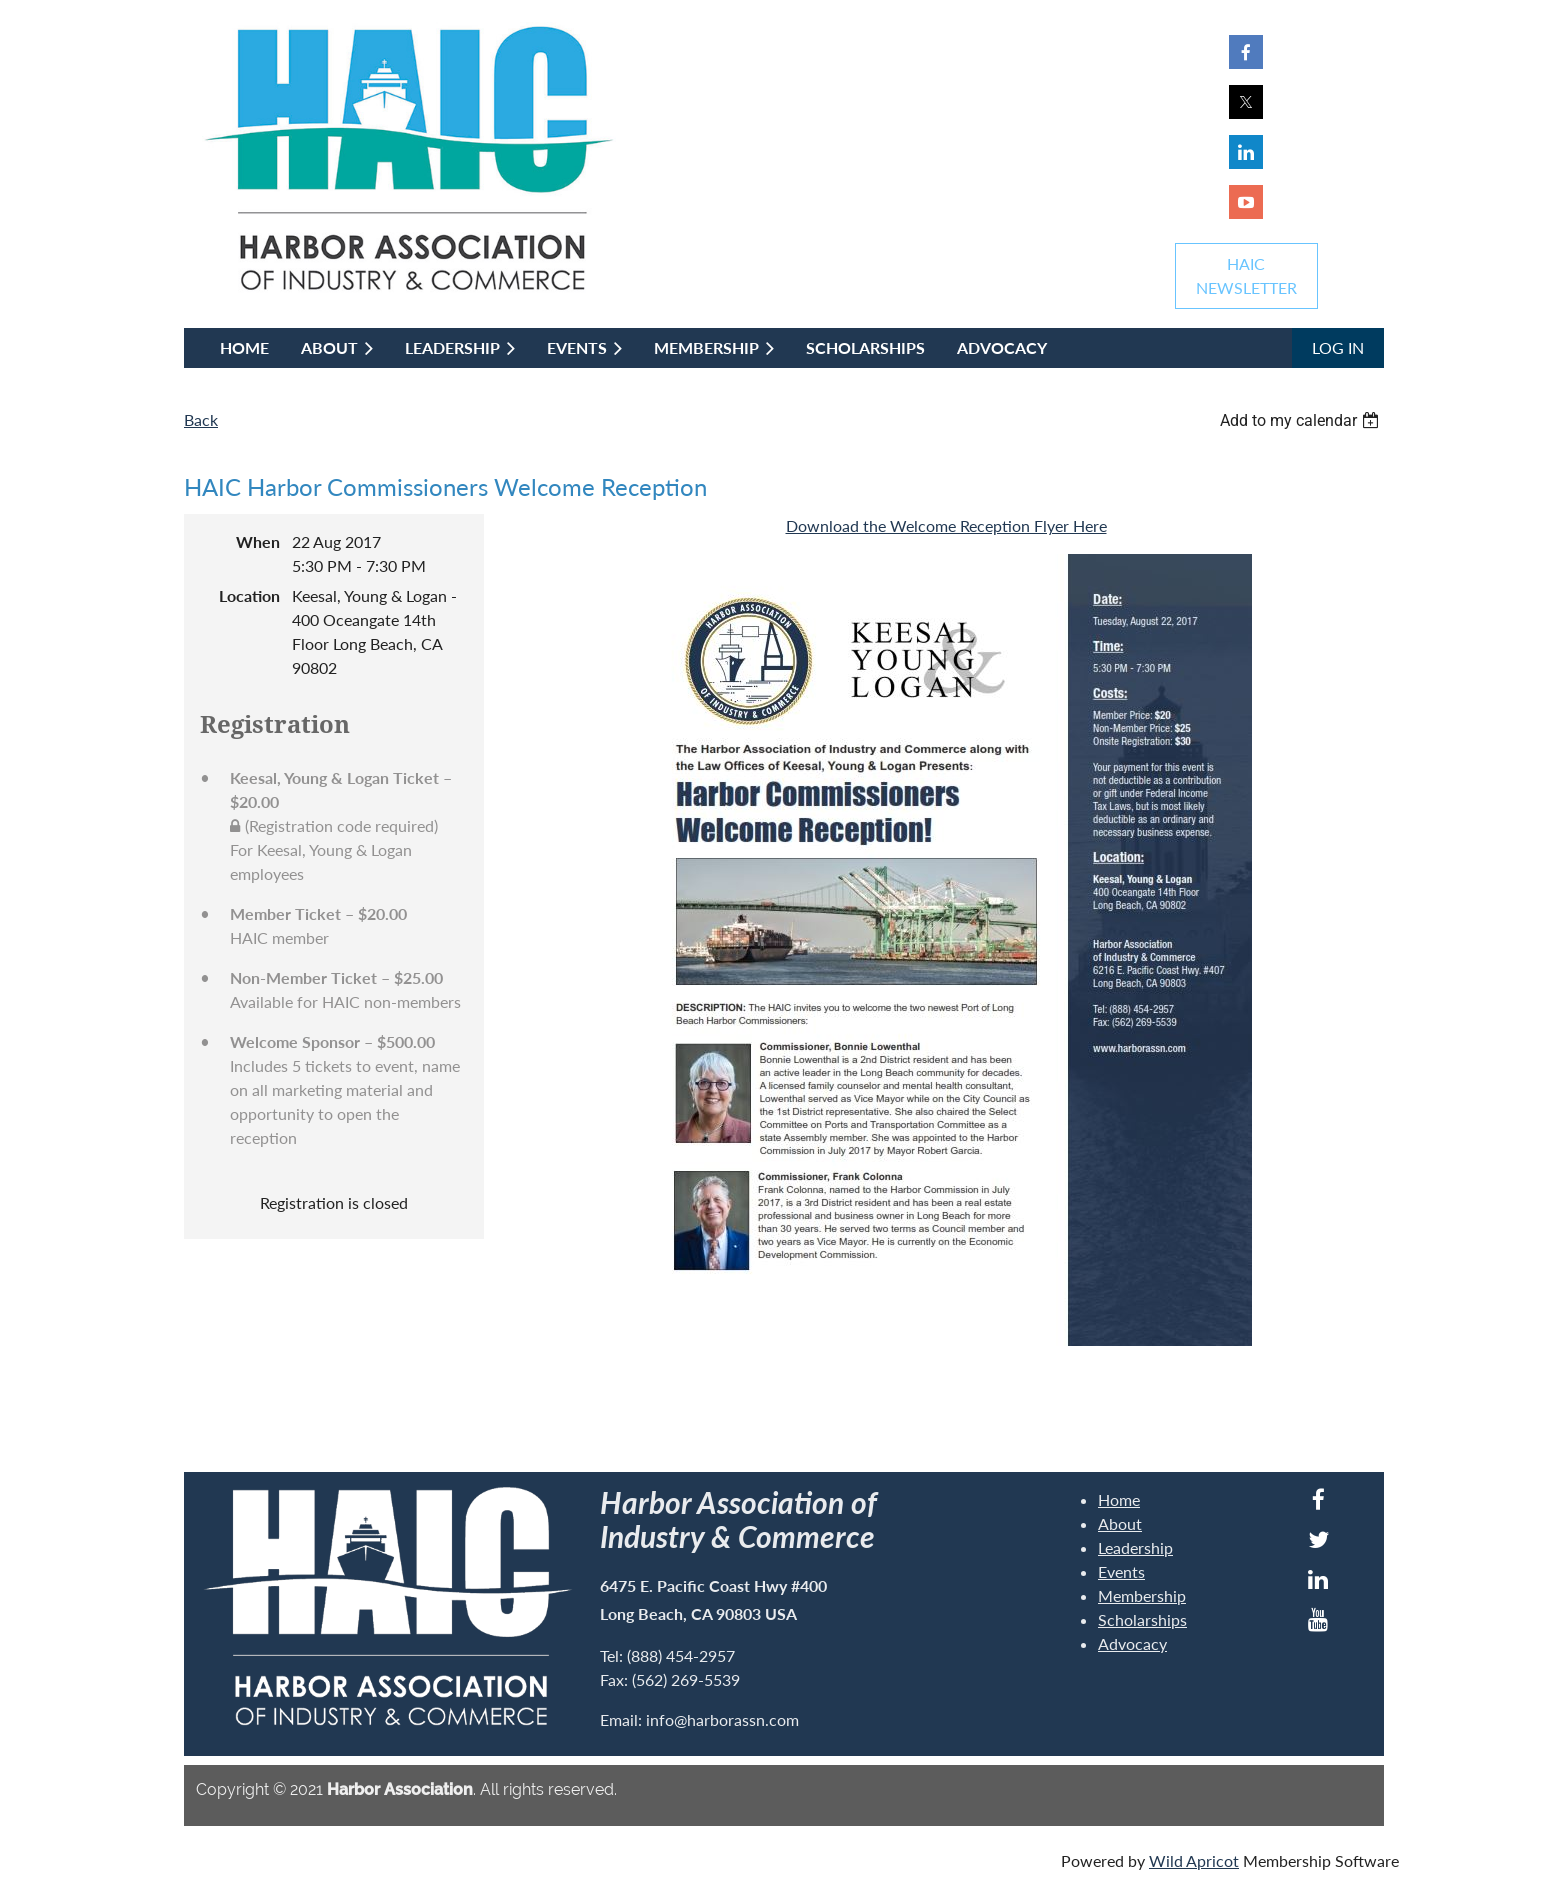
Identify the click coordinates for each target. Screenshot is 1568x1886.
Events (1121, 1571)
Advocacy (1132, 1643)
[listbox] (1302, 420)
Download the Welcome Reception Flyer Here (946, 525)
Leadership (1135, 1547)
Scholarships (1142, 1619)
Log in (1338, 347)
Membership (1142, 1595)
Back (201, 419)
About (1120, 1523)
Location (249, 595)
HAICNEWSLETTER (1246, 275)
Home (1119, 1499)
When (258, 541)
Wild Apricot (1194, 1860)
